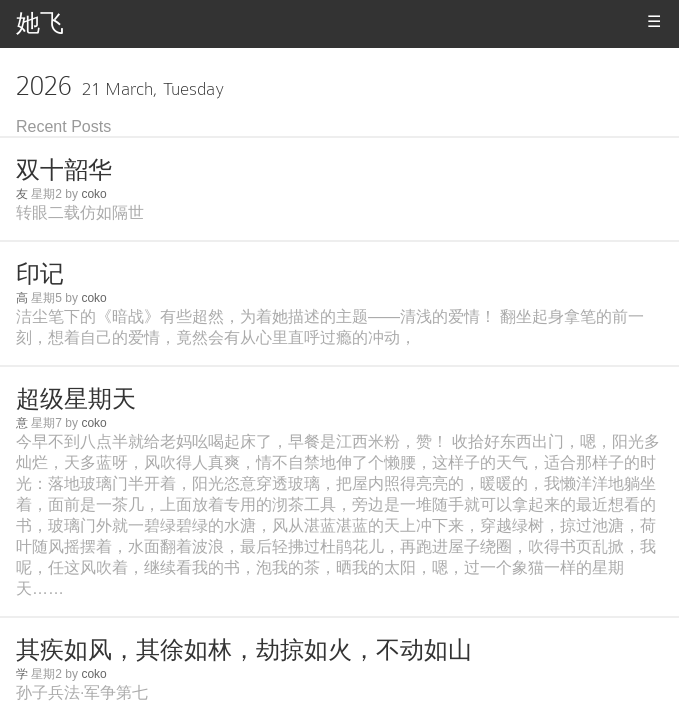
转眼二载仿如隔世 (80, 212)
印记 (40, 273)
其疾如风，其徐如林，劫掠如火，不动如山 (244, 649)
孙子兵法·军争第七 (82, 692)
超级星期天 (76, 398)
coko (93, 194)
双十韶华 (64, 169)
